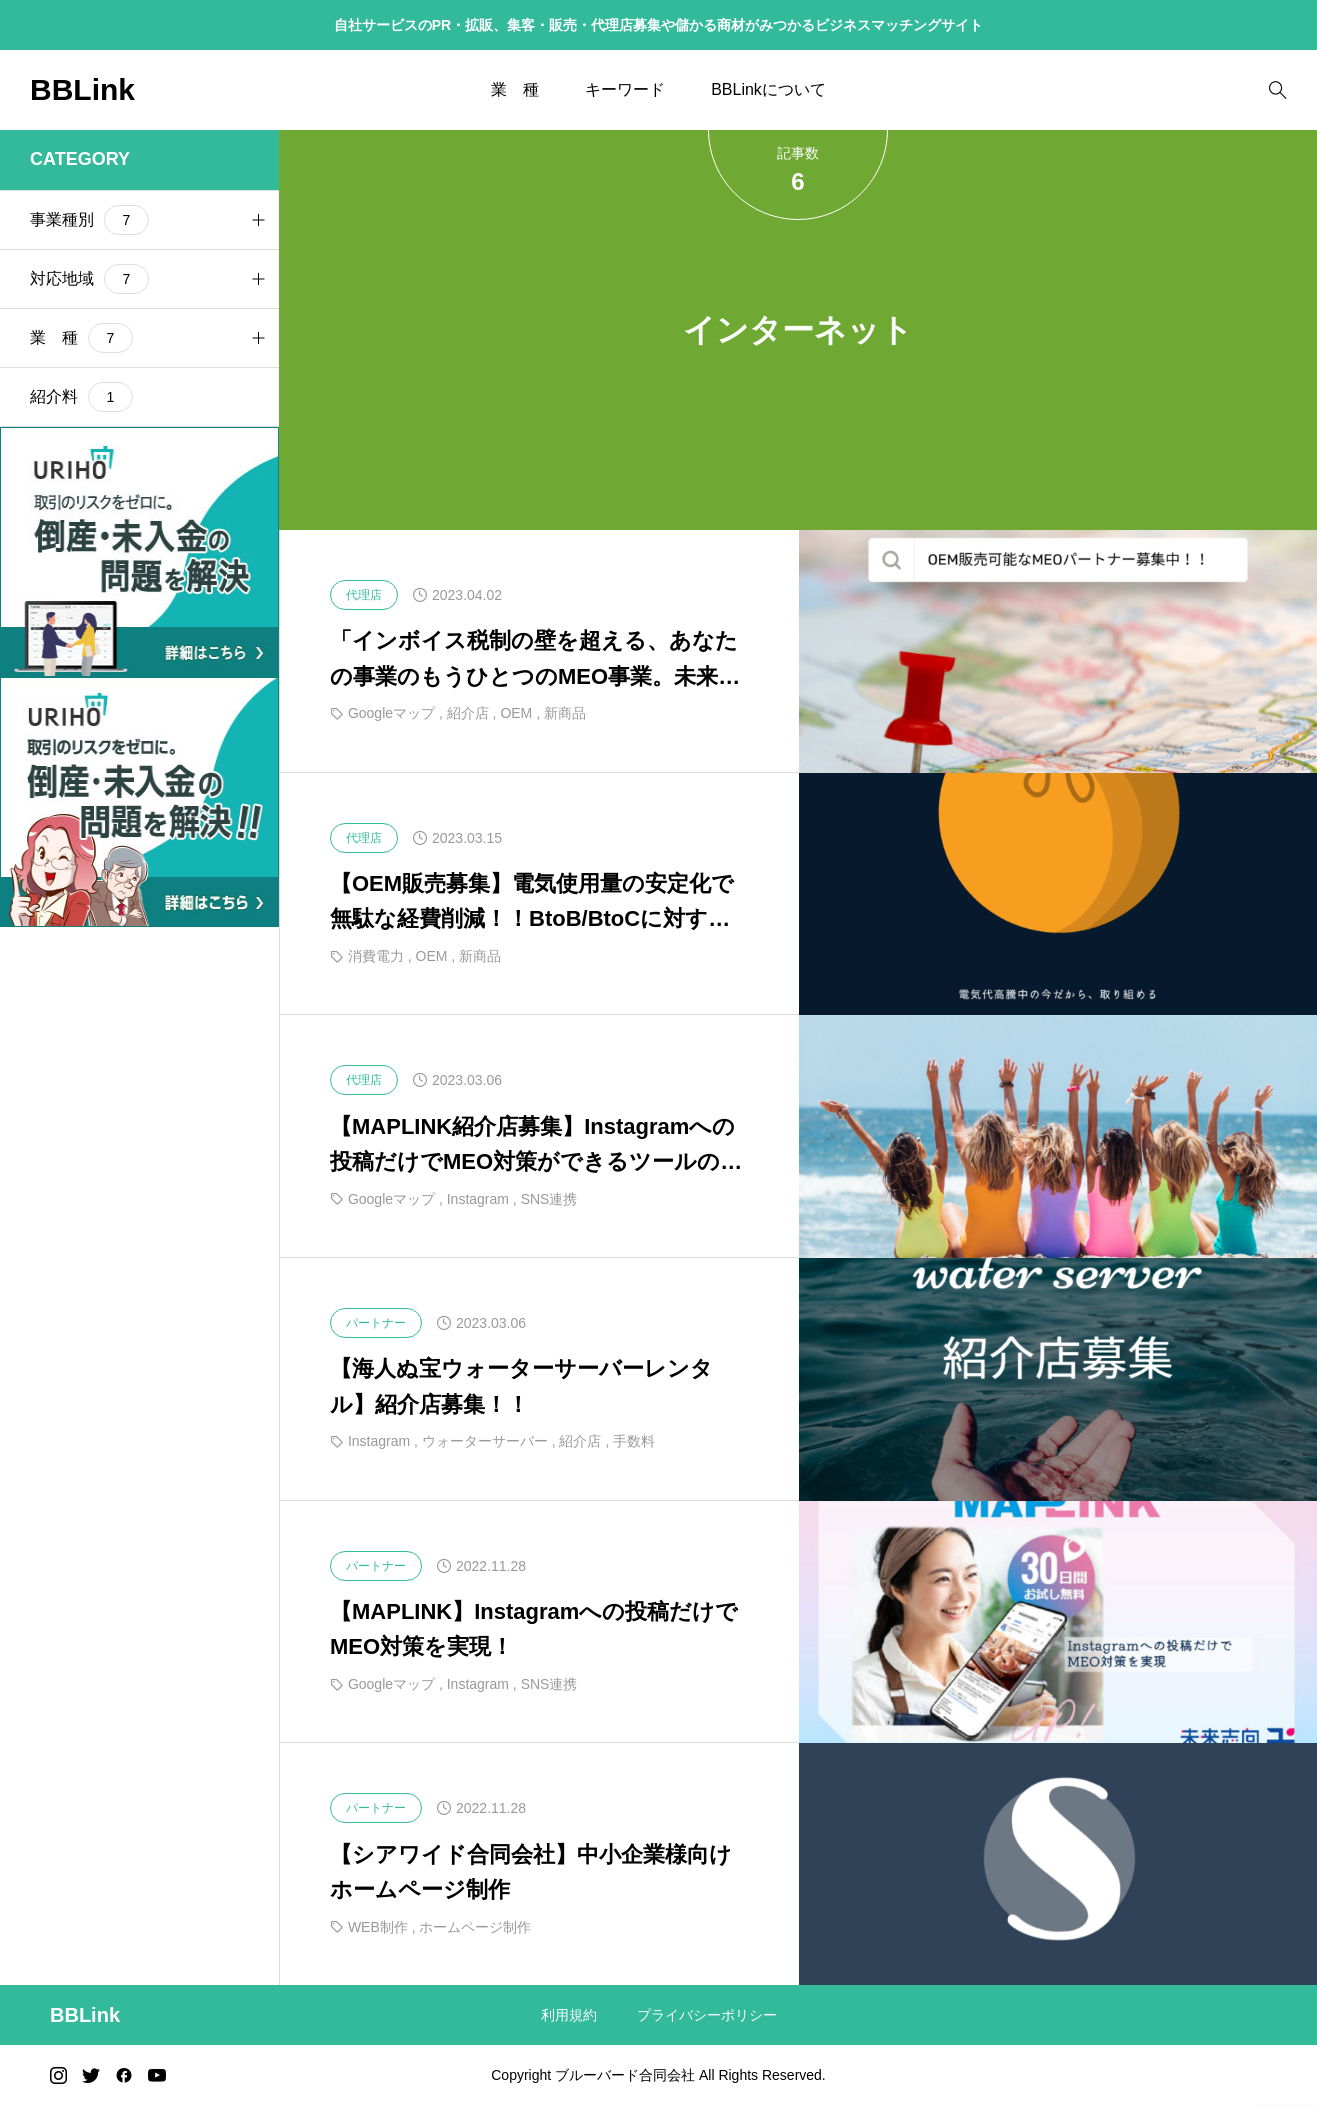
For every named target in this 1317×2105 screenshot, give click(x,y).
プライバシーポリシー (707, 2015)
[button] (258, 220)
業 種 (515, 89)
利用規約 (569, 2015)
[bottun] (1277, 90)
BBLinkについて (768, 89)
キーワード (625, 89)
